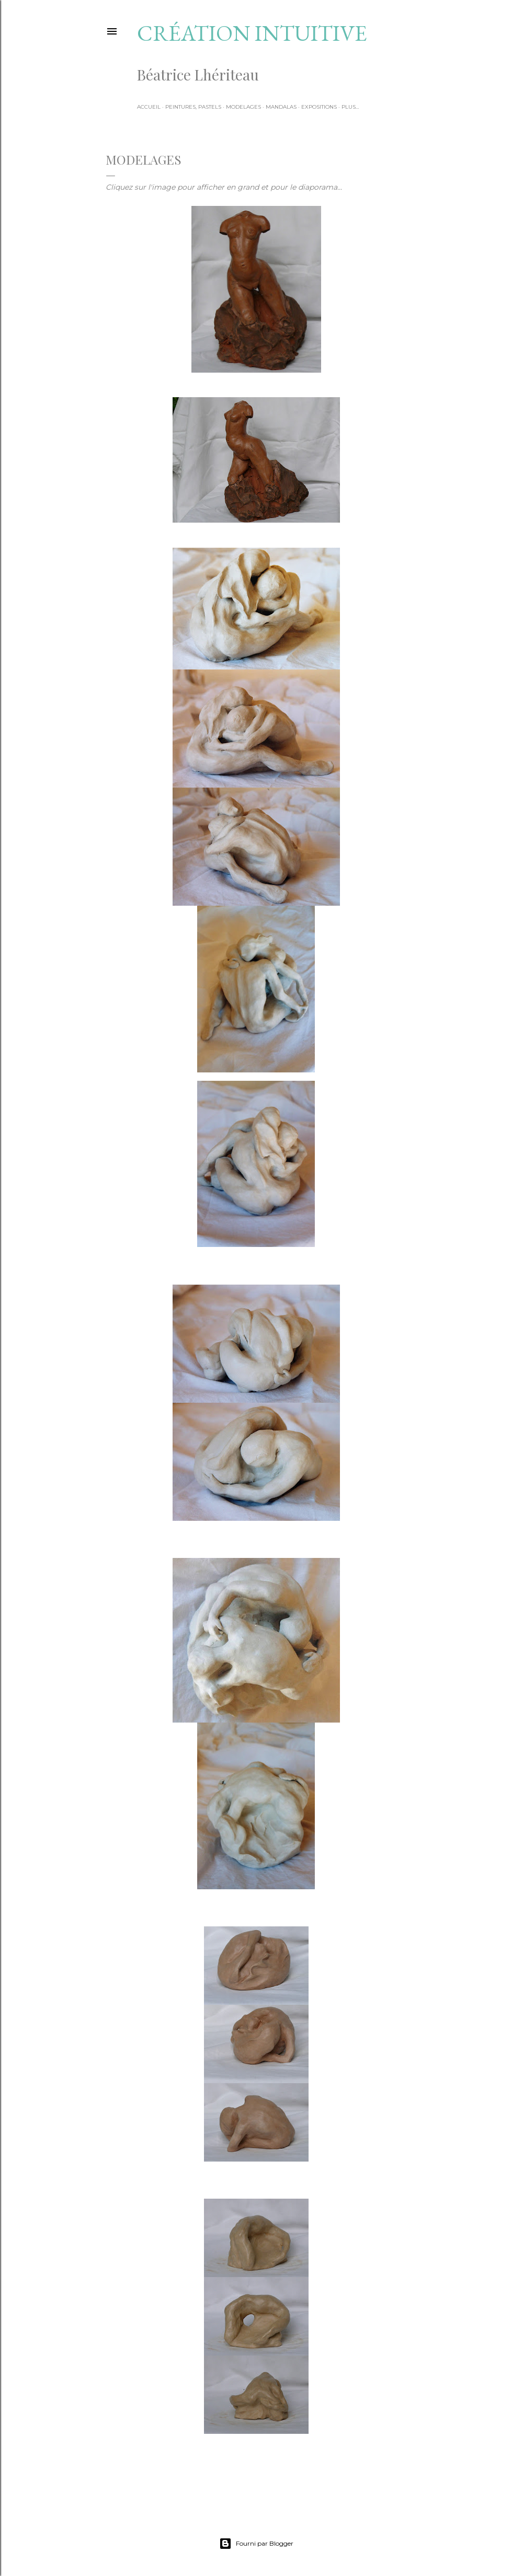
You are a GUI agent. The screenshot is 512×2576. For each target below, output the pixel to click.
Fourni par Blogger (256, 2543)
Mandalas (281, 106)
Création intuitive (252, 33)
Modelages (243, 106)
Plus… (350, 106)
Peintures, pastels (193, 106)
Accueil (149, 106)
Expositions (319, 106)
